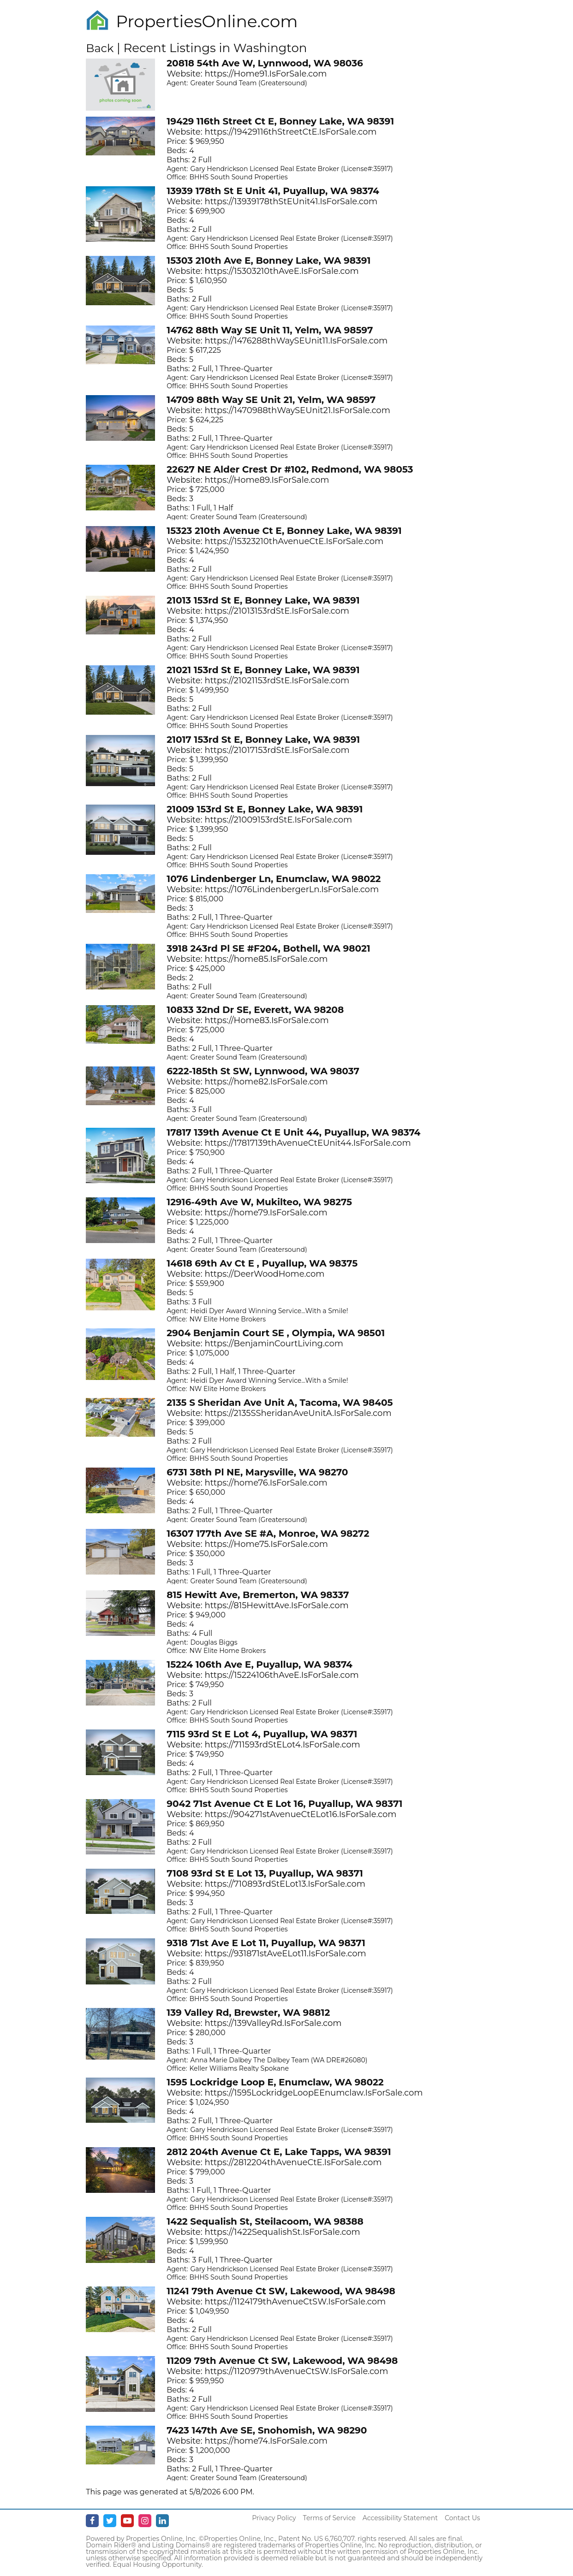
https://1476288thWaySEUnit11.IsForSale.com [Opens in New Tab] (296, 341)
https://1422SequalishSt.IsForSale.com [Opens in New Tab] (282, 2232)
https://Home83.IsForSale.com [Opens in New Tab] (267, 1020)
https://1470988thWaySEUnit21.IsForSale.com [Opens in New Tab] (297, 410)
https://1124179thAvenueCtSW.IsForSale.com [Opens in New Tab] (295, 2302)
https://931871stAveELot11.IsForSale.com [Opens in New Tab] (285, 1953)
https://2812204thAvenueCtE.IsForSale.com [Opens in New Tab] (293, 2162)
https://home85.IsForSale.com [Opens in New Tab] (266, 959)
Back (99, 48)
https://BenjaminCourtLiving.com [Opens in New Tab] (274, 1343)
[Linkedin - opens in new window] (162, 2520)
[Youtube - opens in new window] (127, 2520)
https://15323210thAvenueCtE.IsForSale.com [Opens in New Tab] (294, 541)
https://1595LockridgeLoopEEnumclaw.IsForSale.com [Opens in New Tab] (314, 2093)
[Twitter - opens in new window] (109, 2520)
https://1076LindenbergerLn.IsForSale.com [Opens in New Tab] (292, 889)
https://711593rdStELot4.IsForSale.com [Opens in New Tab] (282, 1745)
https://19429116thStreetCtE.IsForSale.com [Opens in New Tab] (291, 132)
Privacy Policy (274, 2518)
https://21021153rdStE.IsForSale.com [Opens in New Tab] (277, 680)
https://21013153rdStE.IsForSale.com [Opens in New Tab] (277, 611)
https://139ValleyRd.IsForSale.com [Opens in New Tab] (273, 2023)
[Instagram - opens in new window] (144, 2520)
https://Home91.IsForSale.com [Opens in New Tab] (266, 74)
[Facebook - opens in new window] (92, 2520)
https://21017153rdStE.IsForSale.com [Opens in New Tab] (277, 750)
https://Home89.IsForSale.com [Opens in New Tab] (267, 480)
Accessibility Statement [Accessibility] (400, 2518)
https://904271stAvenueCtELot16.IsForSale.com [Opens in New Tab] (301, 1814)
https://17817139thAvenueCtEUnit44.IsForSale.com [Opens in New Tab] (308, 1143)
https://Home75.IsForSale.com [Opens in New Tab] (266, 1544)
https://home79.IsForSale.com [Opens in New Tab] (266, 1213)
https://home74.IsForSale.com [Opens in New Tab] (266, 2441)
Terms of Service (329, 2518)
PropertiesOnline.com (207, 21)
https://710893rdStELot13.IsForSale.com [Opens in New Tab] (285, 1884)
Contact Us (462, 2518)
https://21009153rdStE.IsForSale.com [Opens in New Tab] (278, 820)
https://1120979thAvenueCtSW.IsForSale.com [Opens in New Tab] (296, 2371)
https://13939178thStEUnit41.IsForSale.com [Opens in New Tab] (291, 201)
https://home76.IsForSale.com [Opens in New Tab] (266, 1483)
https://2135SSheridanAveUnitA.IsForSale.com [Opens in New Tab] (298, 1413)
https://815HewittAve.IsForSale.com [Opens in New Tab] (277, 1605)
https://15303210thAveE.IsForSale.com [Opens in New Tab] (282, 271)
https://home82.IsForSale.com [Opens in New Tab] (266, 1082)
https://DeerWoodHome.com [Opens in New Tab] (265, 1274)
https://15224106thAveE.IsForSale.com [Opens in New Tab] (282, 1675)
